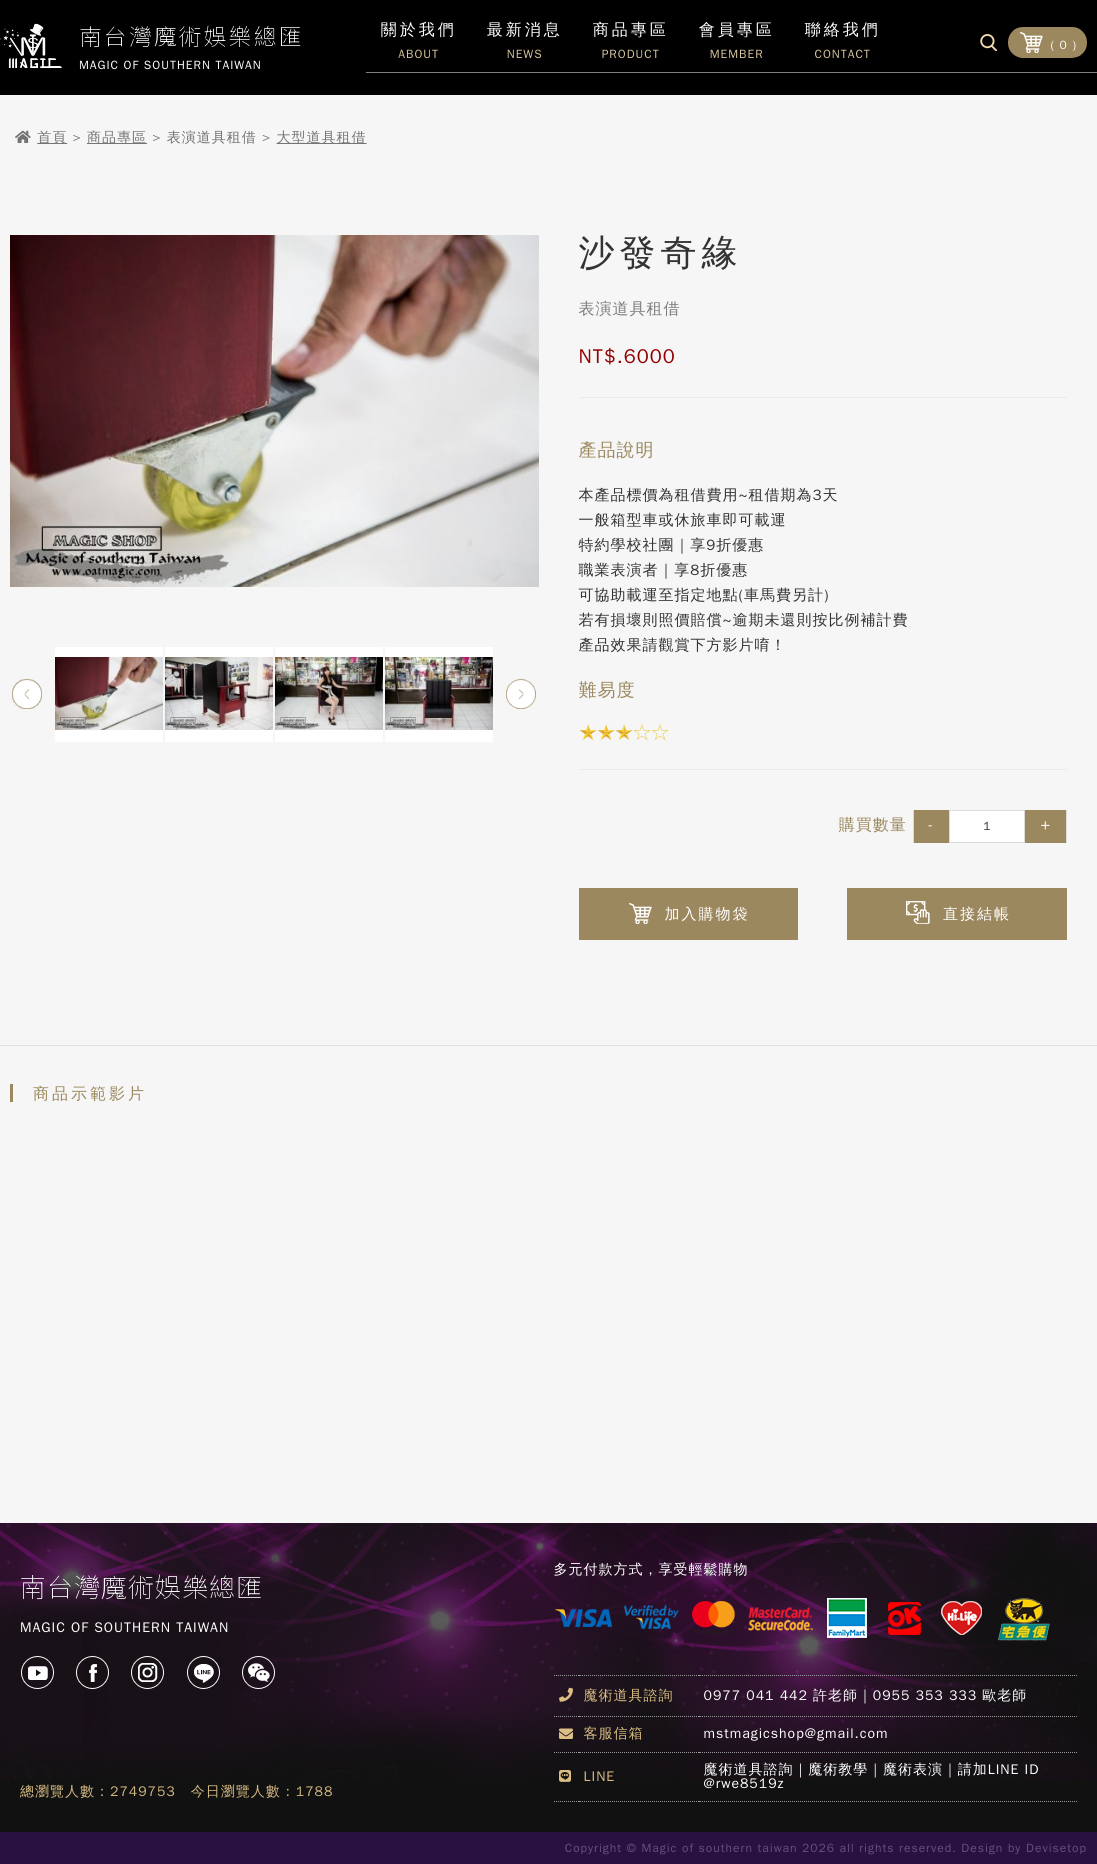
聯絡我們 (843, 46)
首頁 (52, 137)
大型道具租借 (322, 137)
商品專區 (117, 137)
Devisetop (1056, 1848)
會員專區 (737, 46)
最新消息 (525, 46)
